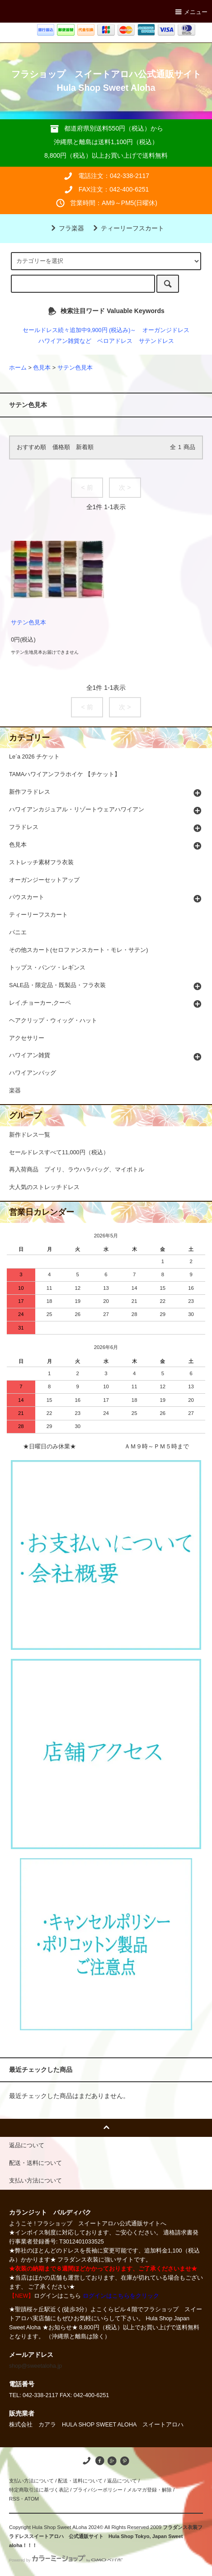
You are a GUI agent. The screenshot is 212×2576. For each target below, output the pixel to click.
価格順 (61, 447)
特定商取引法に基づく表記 (39, 2489)
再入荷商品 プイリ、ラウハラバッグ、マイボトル (76, 1169)
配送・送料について (80, 2480)
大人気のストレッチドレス (44, 1187)
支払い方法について (31, 2480)
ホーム (18, 368)
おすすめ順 (31, 447)
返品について (122, 2480)
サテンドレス (156, 341)
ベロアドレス (114, 341)
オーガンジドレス (165, 330)
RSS (14, 2498)
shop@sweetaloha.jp (35, 2366)
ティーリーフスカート (127, 228)
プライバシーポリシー (97, 2489)
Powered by (65, 2560)
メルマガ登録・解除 (149, 2489)
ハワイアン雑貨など (64, 341)
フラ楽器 (66, 228)
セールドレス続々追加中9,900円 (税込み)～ (79, 330)
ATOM (31, 2498)
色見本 (42, 368)
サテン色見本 (75, 368)
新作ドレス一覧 (29, 1135)
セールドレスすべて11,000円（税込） (59, 1152)
